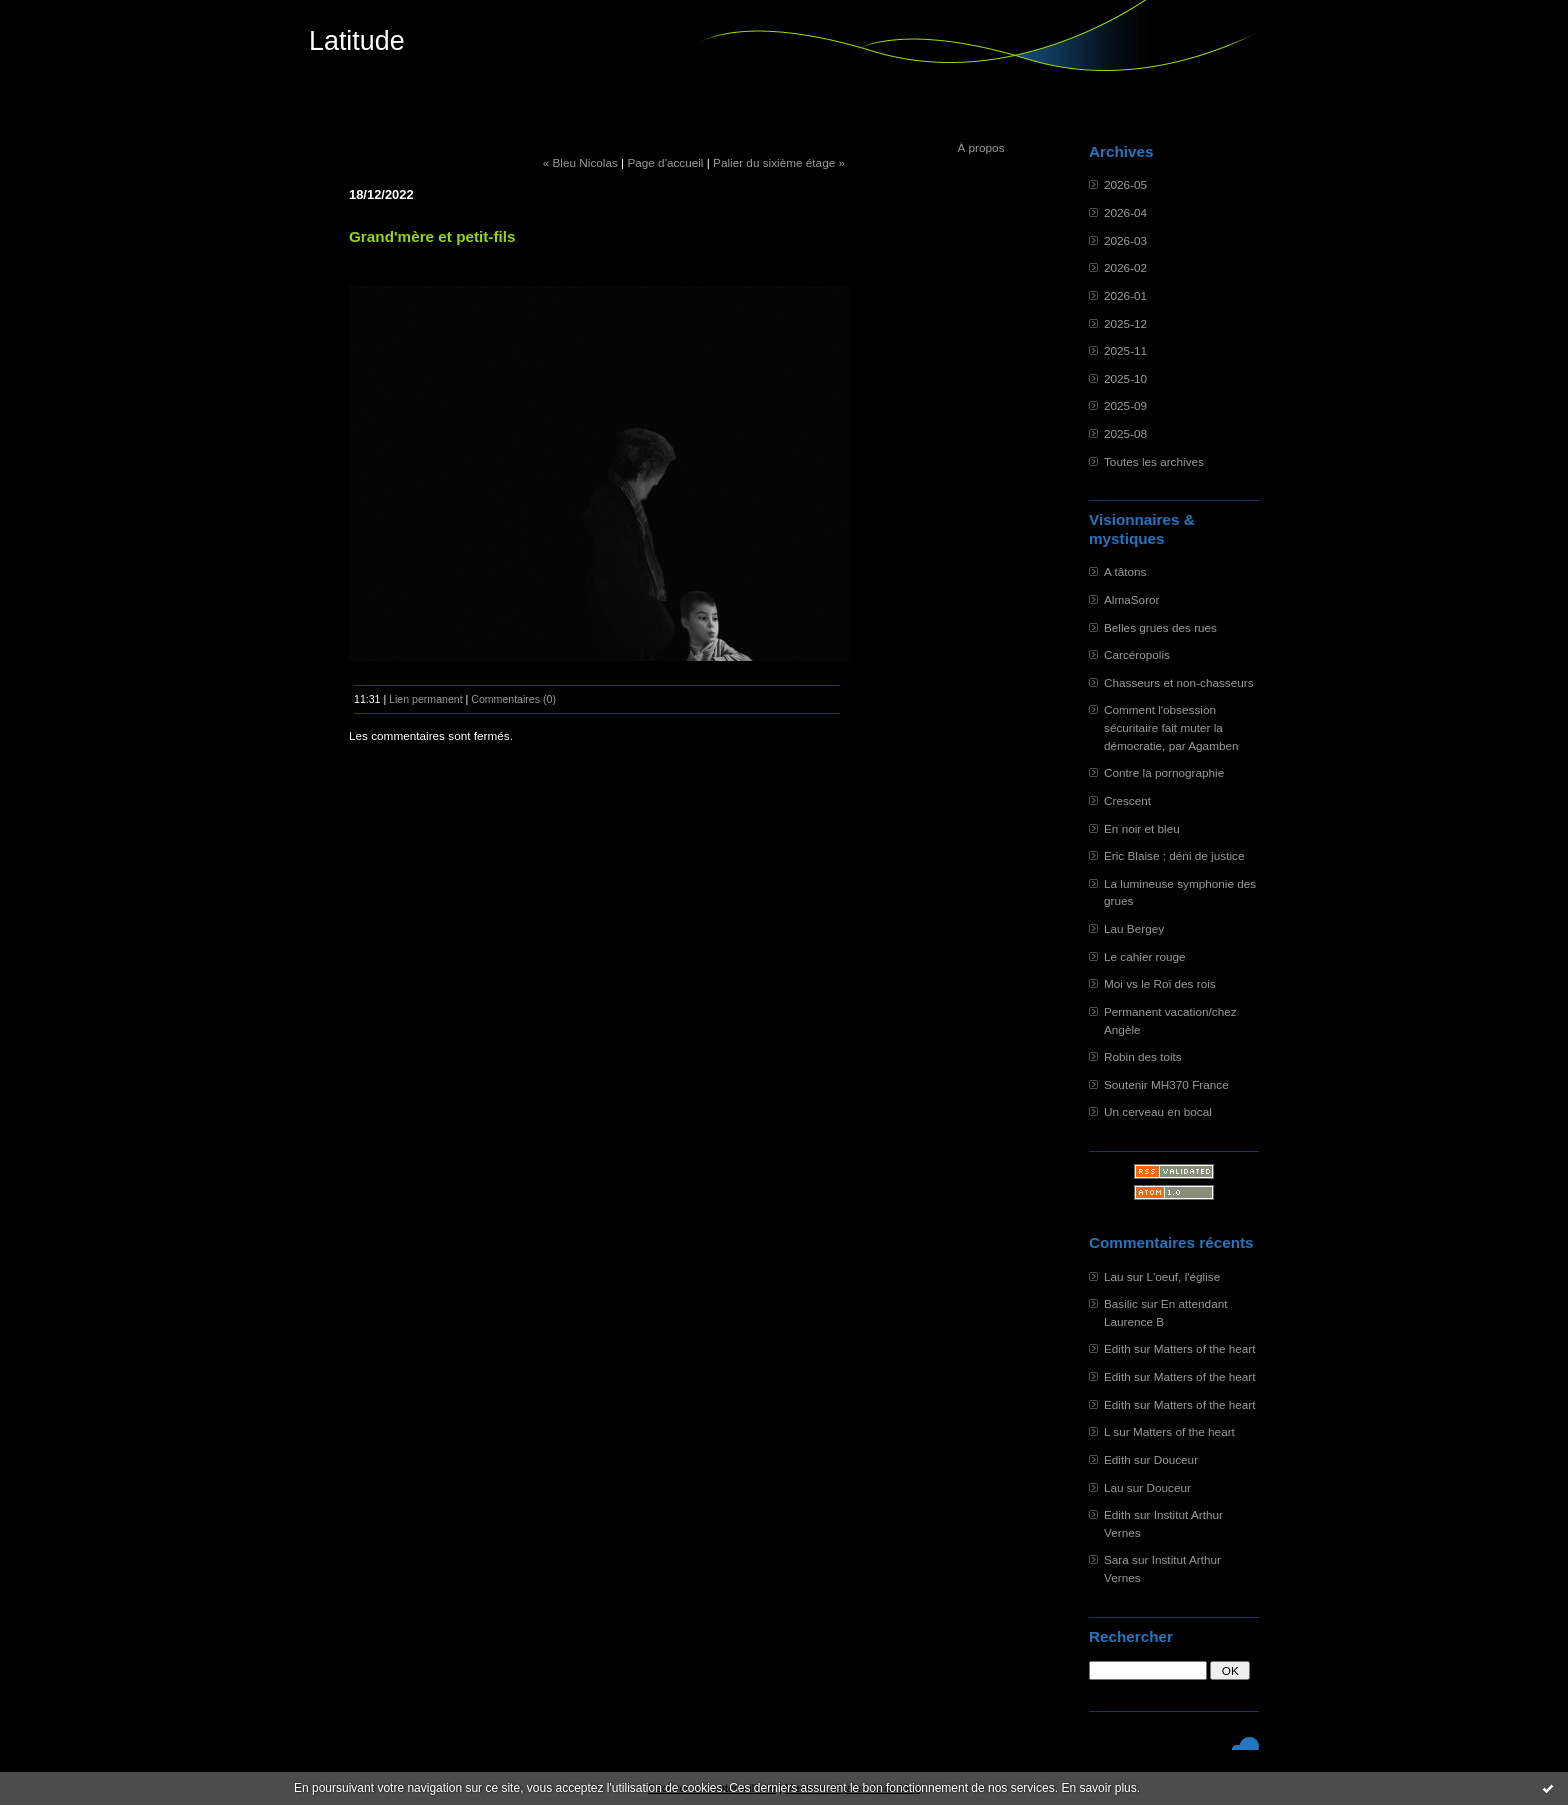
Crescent (1127, 800)
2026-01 (1125, 295)
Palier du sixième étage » (779, 162)
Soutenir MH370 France (1166, 1084)
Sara (1116, 1559)
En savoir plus (1098, 1788)
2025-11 (1125, 350)
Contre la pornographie (1164, 772)
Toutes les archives (1154, 461)
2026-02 (1125, 267)
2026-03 (1125, 240)
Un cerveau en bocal (1158, 1111)
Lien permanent (426, 699)
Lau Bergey (1134, 928)
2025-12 (1125, 323)
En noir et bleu (1142, 828)
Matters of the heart (1205, 1348)
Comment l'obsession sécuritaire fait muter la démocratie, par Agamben (1171, 727)
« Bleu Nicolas (580, 162)
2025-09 (1125, 405)
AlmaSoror (1132, 599)
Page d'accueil (665, 162)
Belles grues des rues (1160, 627)
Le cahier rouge (1145, 956)
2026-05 (1125, 184)
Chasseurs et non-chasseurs (1179, 682)
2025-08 (1125, 433)
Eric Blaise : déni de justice (1174, 855)
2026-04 (1125, 212)
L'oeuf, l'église (1183, 1276)
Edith (1117, 1348)
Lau (1114, 1276)
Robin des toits (1143, 1056)
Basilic (1121, 1303)
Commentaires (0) (513, 699)
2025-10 (1125, 378)
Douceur (1176, 1459)
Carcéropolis (1137, 654)
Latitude (357, 41)
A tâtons (1125, 571)
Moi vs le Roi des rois (1160, 983)
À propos (980, 147)
